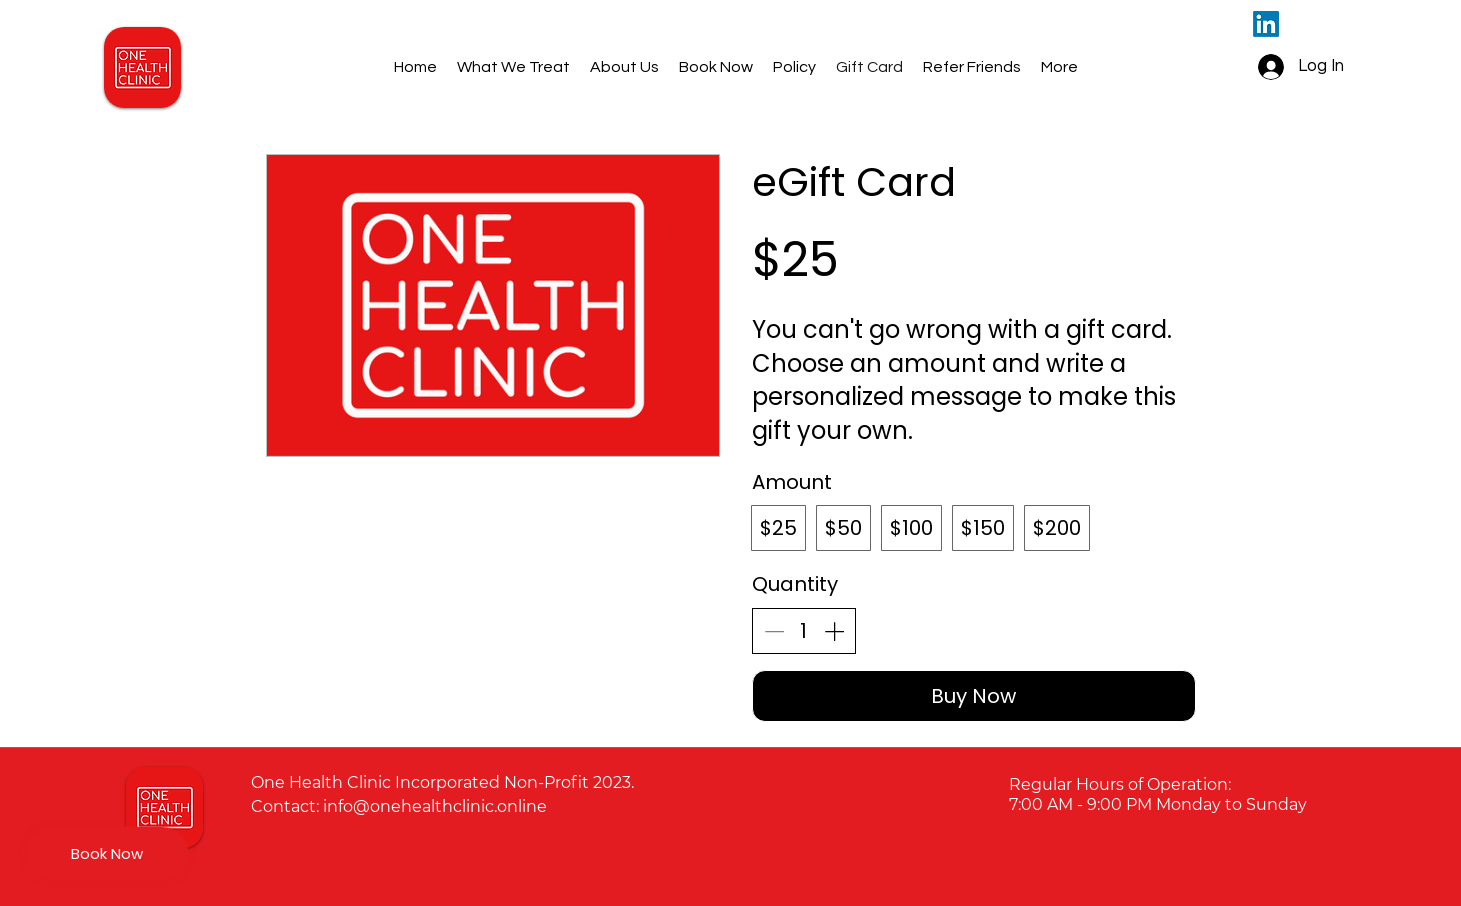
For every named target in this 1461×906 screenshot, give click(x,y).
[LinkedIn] (1266, 24)
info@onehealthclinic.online (435, 806)
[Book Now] (107, 853)
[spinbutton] (804, 631)
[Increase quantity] (834, 631)
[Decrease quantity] (774, 631)
